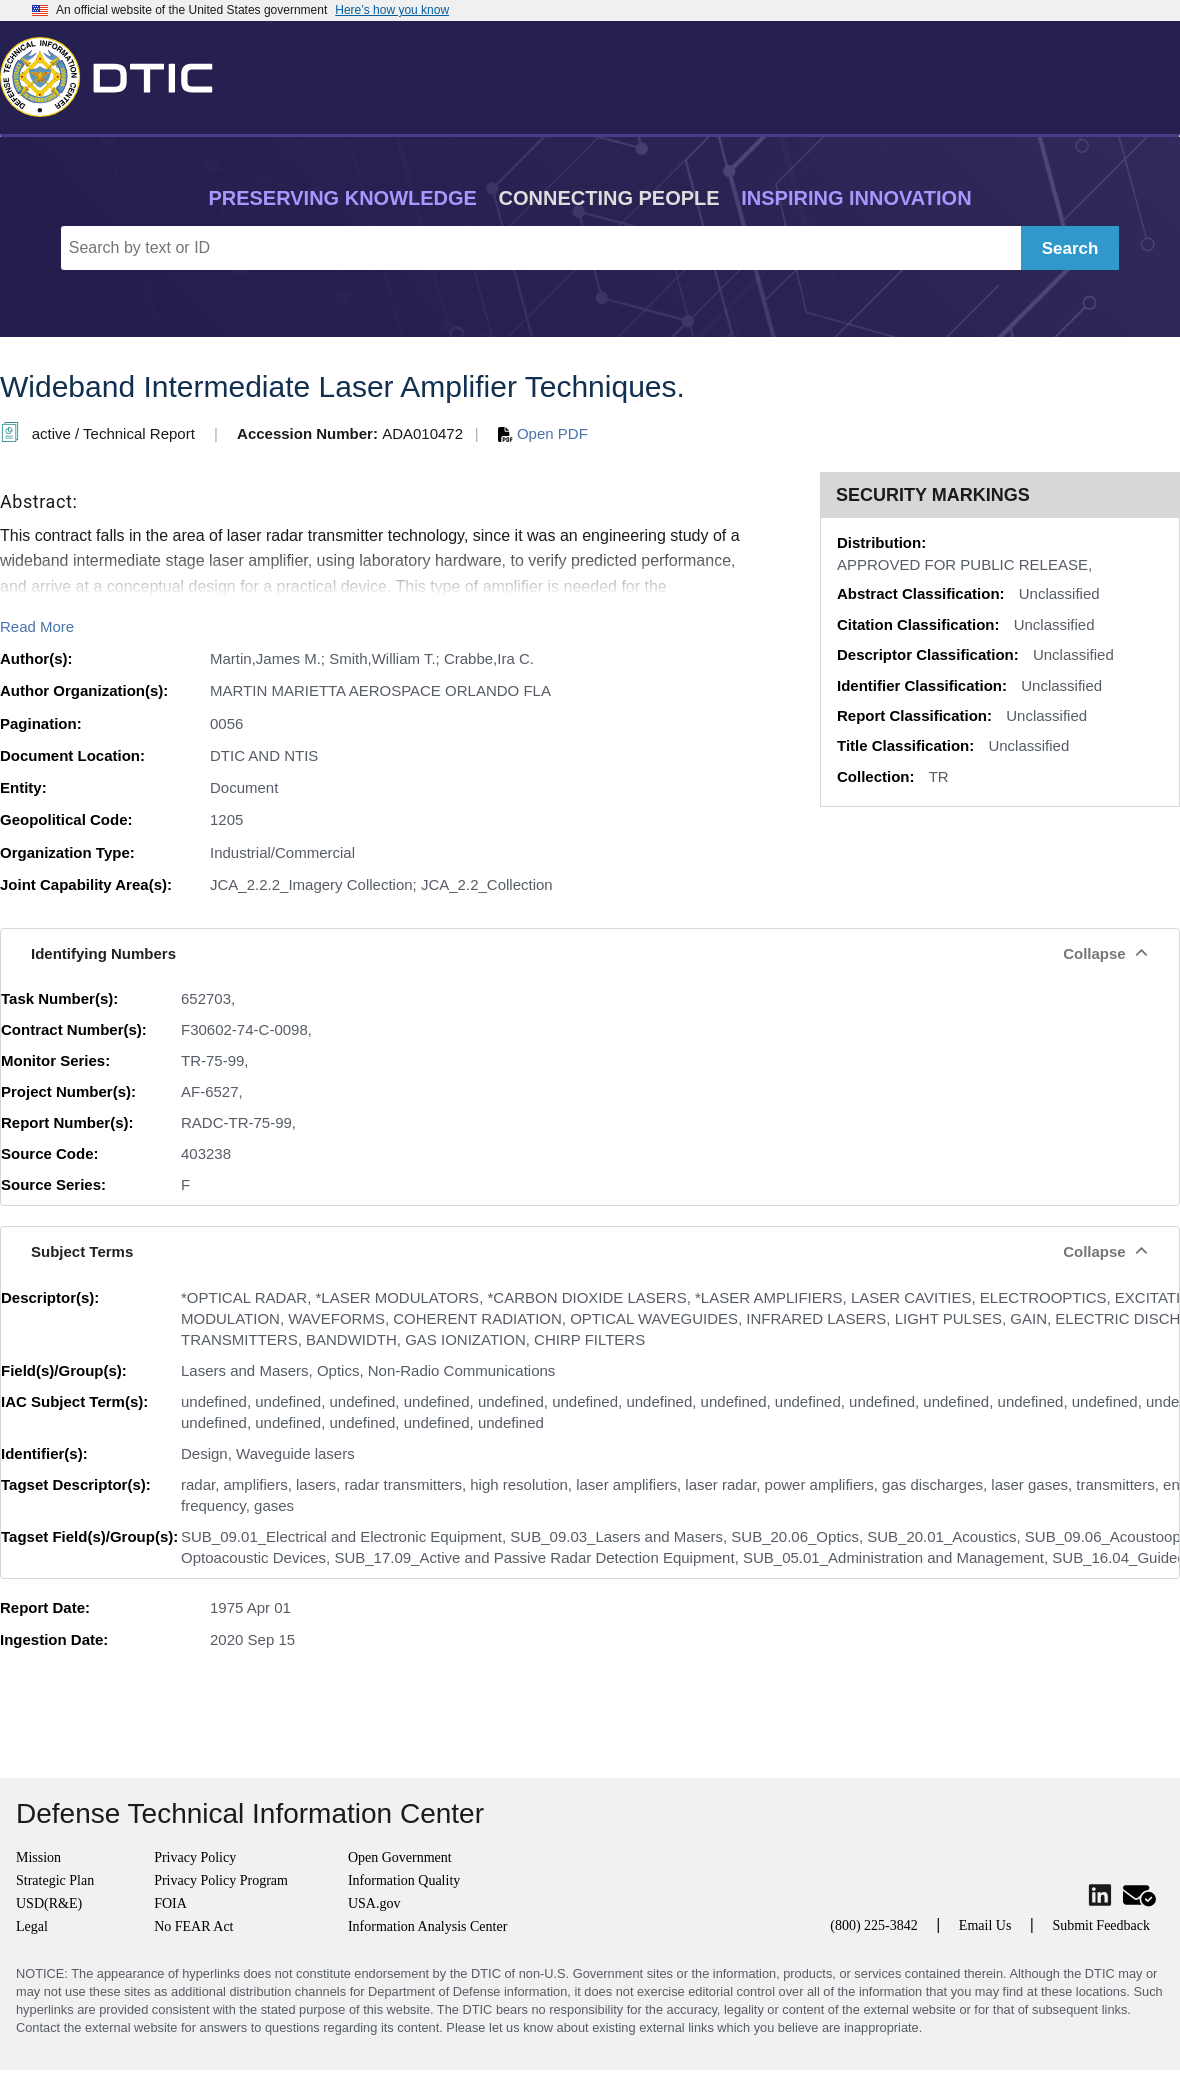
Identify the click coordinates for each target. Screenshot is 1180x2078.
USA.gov (374, 1903)
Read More (37, 626)
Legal (32, 1926)
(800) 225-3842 (874, 1925)
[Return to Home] (115, 73)
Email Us (985, 1925)
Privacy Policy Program (221, 1880)
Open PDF (543, 433)
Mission (38, 1857)
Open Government (400, 1857)
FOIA (170, 1903)
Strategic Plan (55, 1880)
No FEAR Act (193, 1926)
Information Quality (404, 1880)
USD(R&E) (49, 1903)
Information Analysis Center (427, 1926)
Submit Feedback (1101, 1925)
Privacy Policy (195, 1857)
